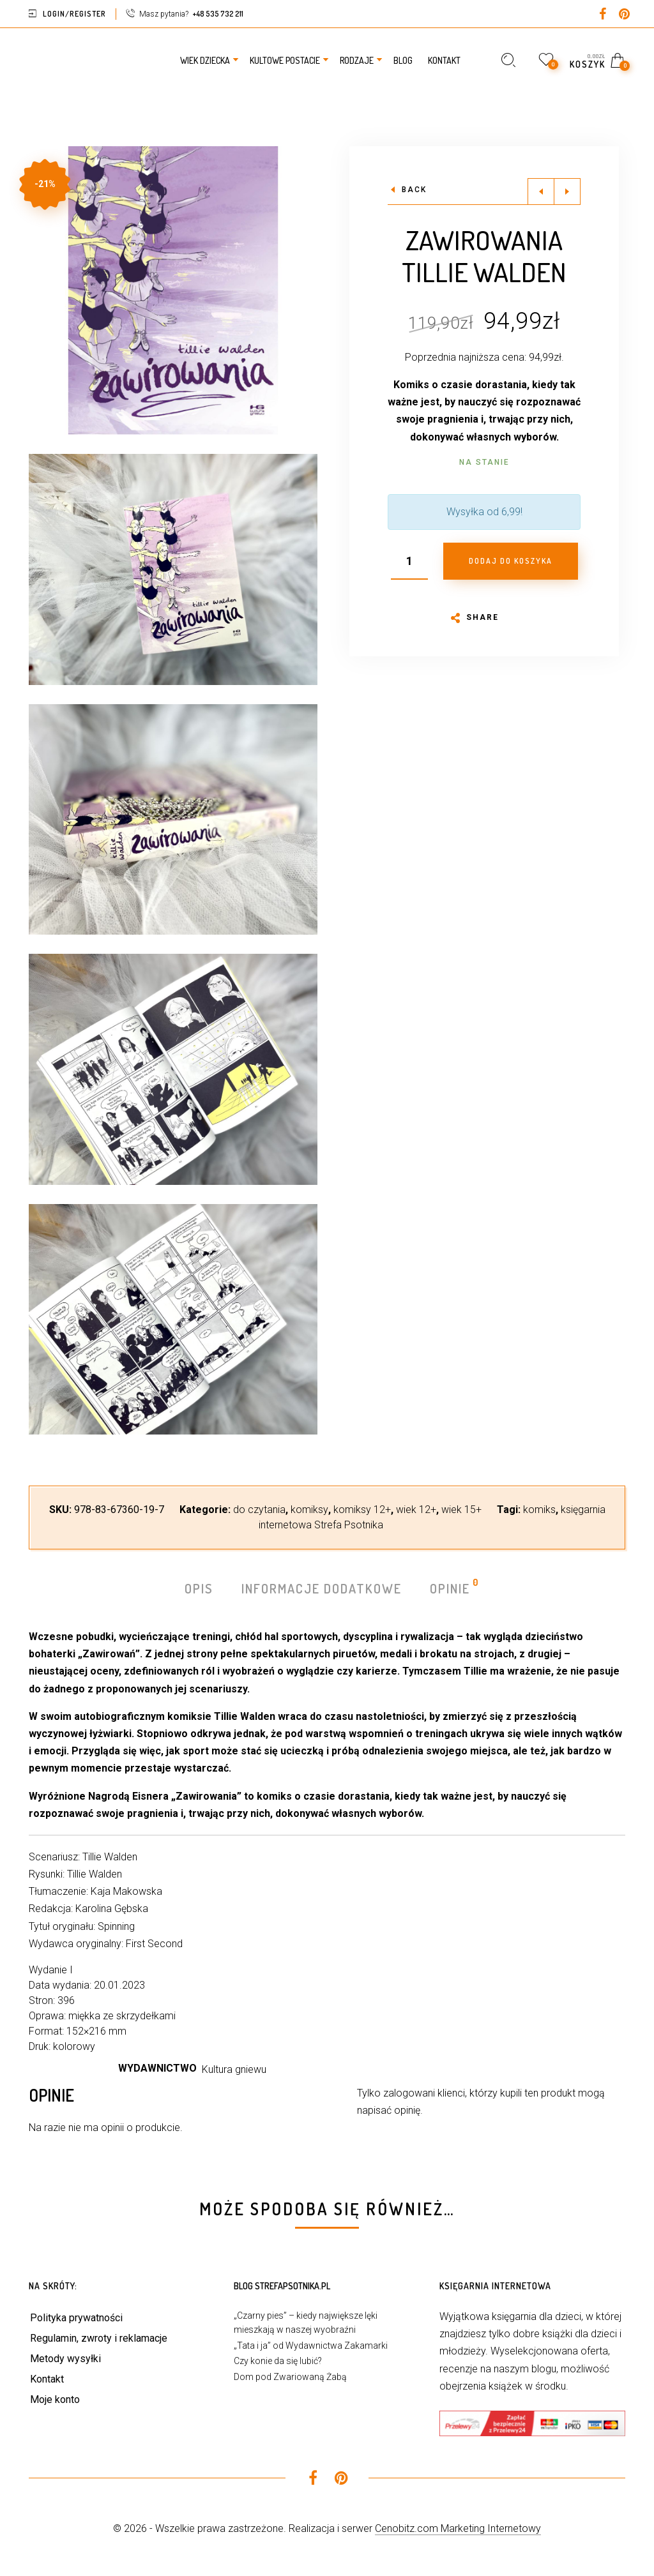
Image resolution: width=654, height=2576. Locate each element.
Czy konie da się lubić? (278, 2361)
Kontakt (47, 2379)
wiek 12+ (416, 1509)
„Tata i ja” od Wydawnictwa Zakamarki (311, 2345)
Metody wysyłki (65, 2359)
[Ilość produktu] (409, 561)
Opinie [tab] (450, 1587)
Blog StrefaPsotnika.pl (282, 2285)
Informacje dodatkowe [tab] (321, 1588)
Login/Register (74, 14)
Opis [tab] (199, 1588)
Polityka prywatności (76, 2318)
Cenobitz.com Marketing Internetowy (458, 2528)
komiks (539, 1509)
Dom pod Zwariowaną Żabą (290, 2377)
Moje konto (55, 2399)
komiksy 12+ (362, 1509)
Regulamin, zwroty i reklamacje (98, 2338)
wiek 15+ (461, 1509)
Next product (567, 191)
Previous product (541, 191)
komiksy (309, 1509)
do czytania (259, 1509)
